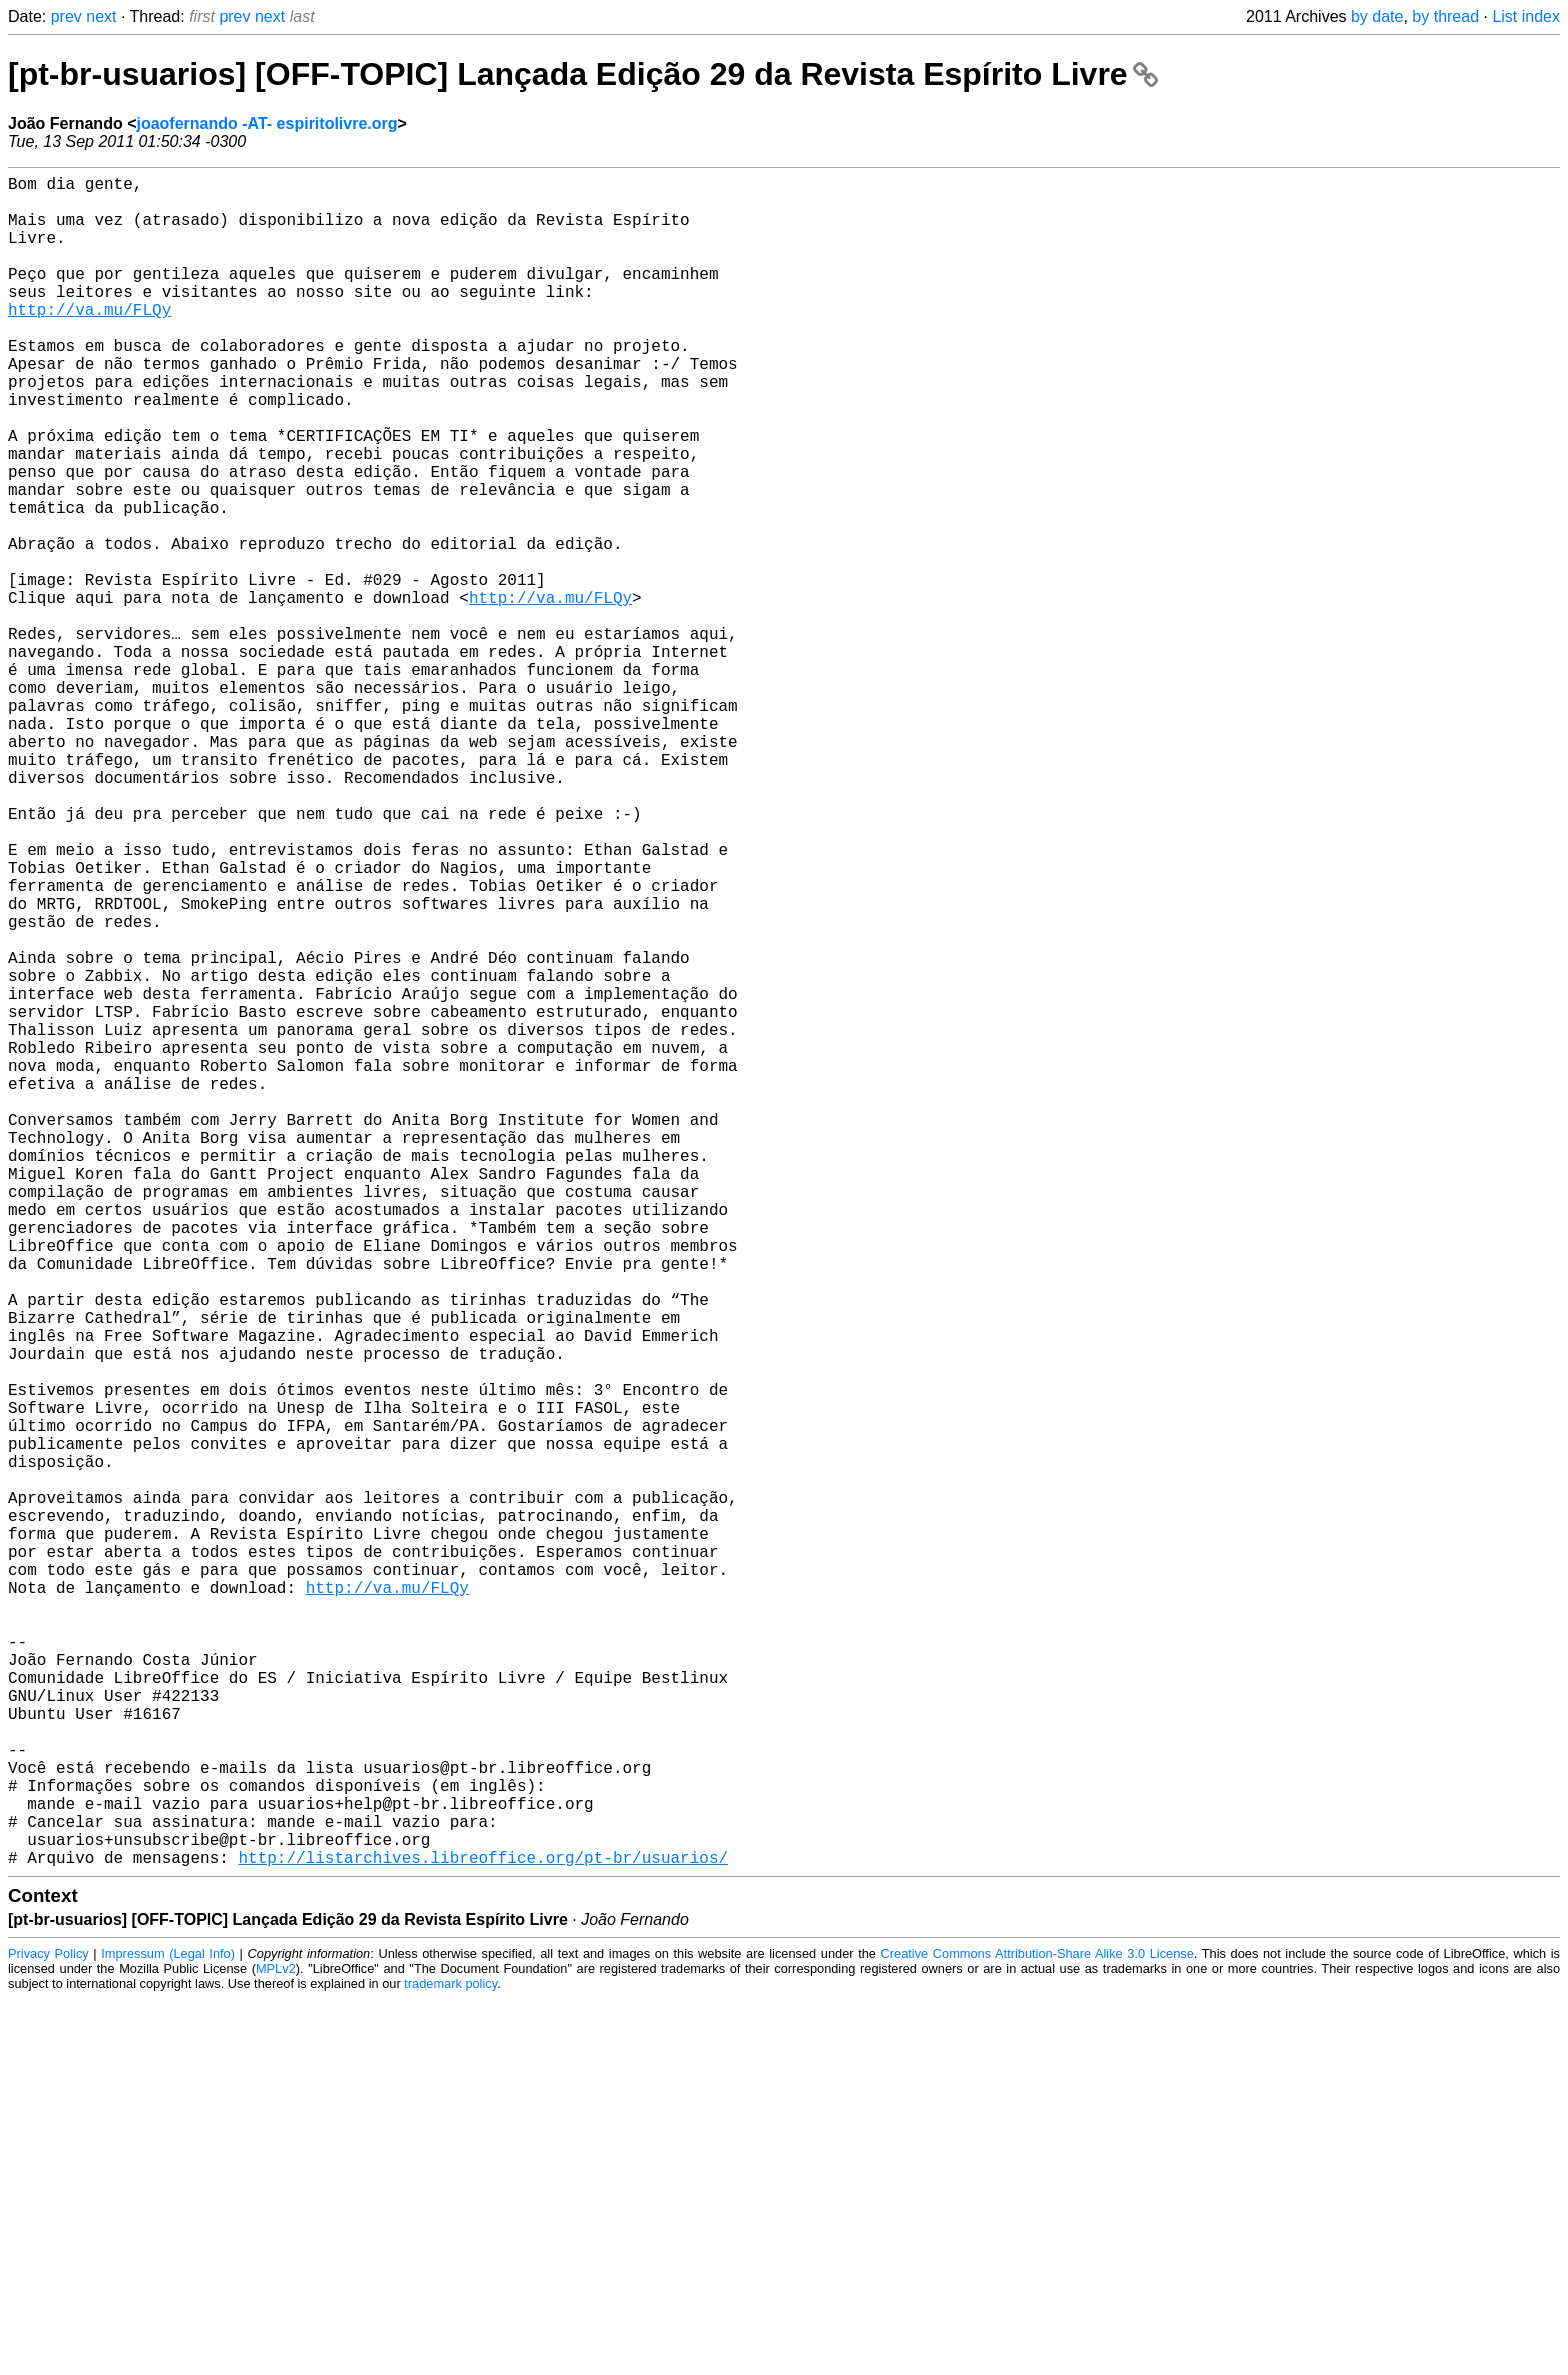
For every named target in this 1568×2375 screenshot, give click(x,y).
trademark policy (450, 2359)
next (101, 16)
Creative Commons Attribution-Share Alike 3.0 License (1037, 2329)
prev (66, 16)
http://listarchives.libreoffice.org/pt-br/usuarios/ (483, 2233)
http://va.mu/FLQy (89, 341)
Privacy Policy (48, 2329)
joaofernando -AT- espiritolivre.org (266, 123)
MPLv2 (276, 2344)
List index (1526, 16)
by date (1377, 16)
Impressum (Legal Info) (168, 2329)
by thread (1445, 16)
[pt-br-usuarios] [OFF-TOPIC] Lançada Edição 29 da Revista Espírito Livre (583, 74)
